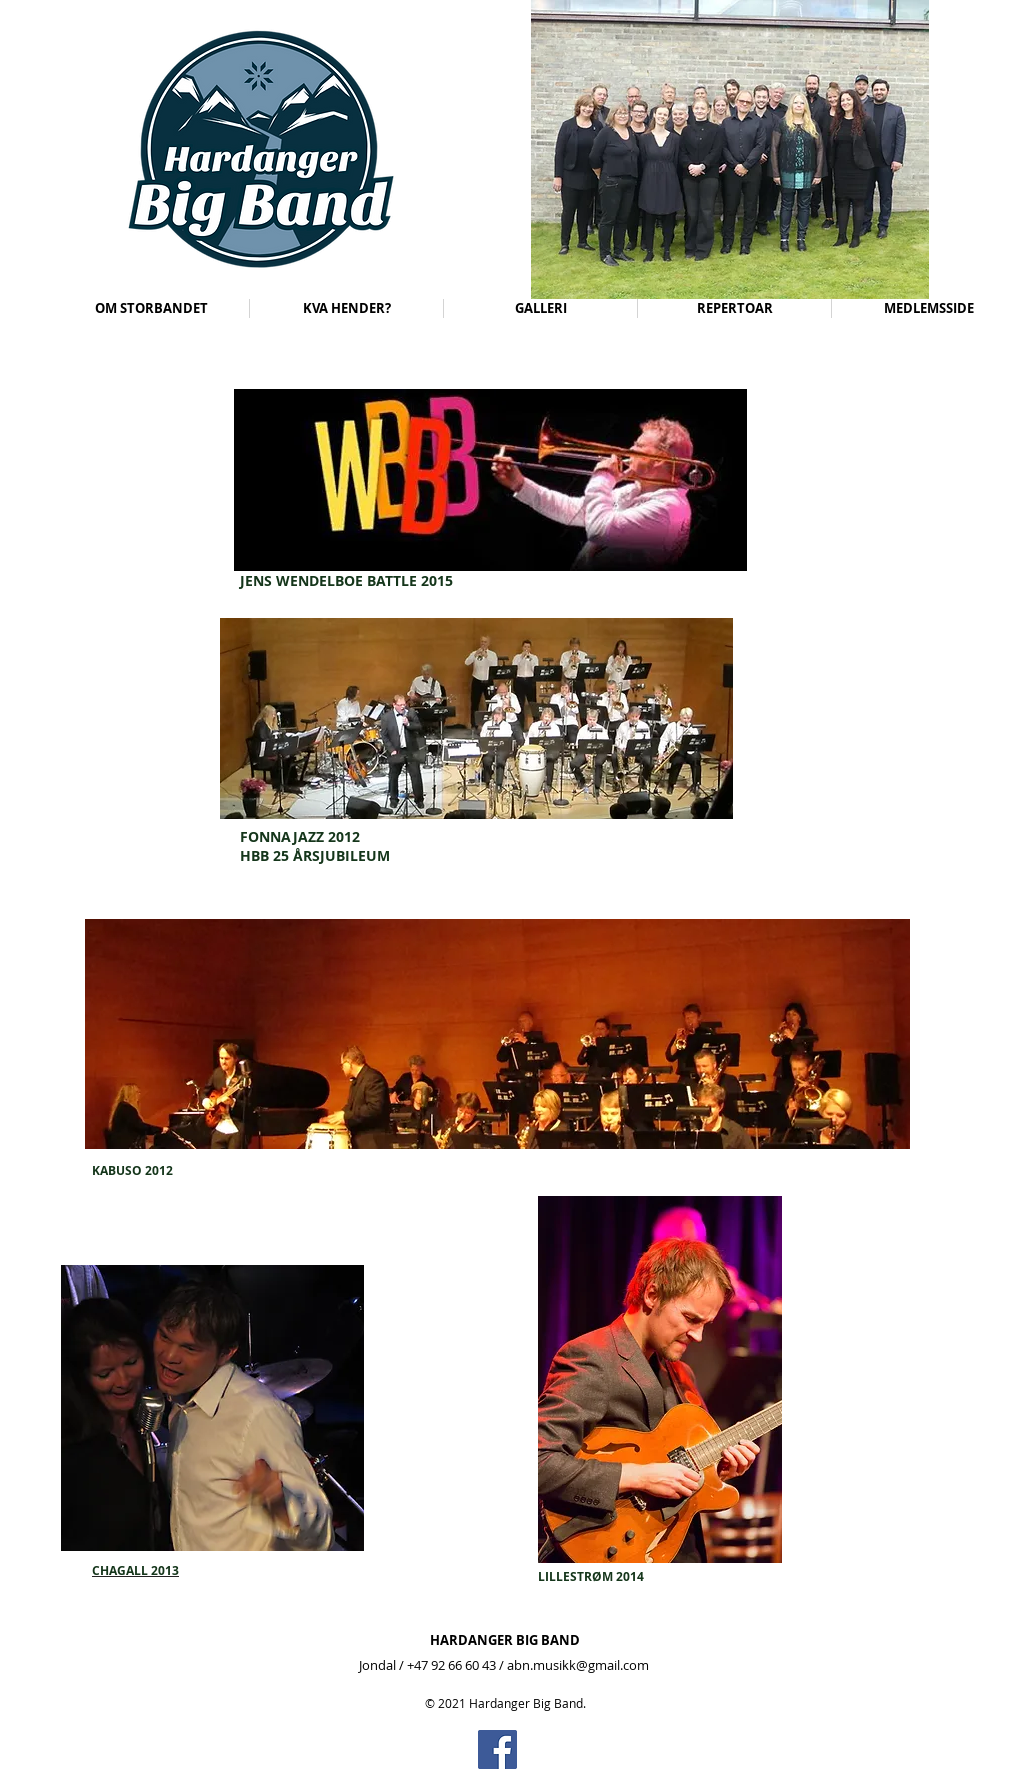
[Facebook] (497, 1749)
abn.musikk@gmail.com (578, 1665)
